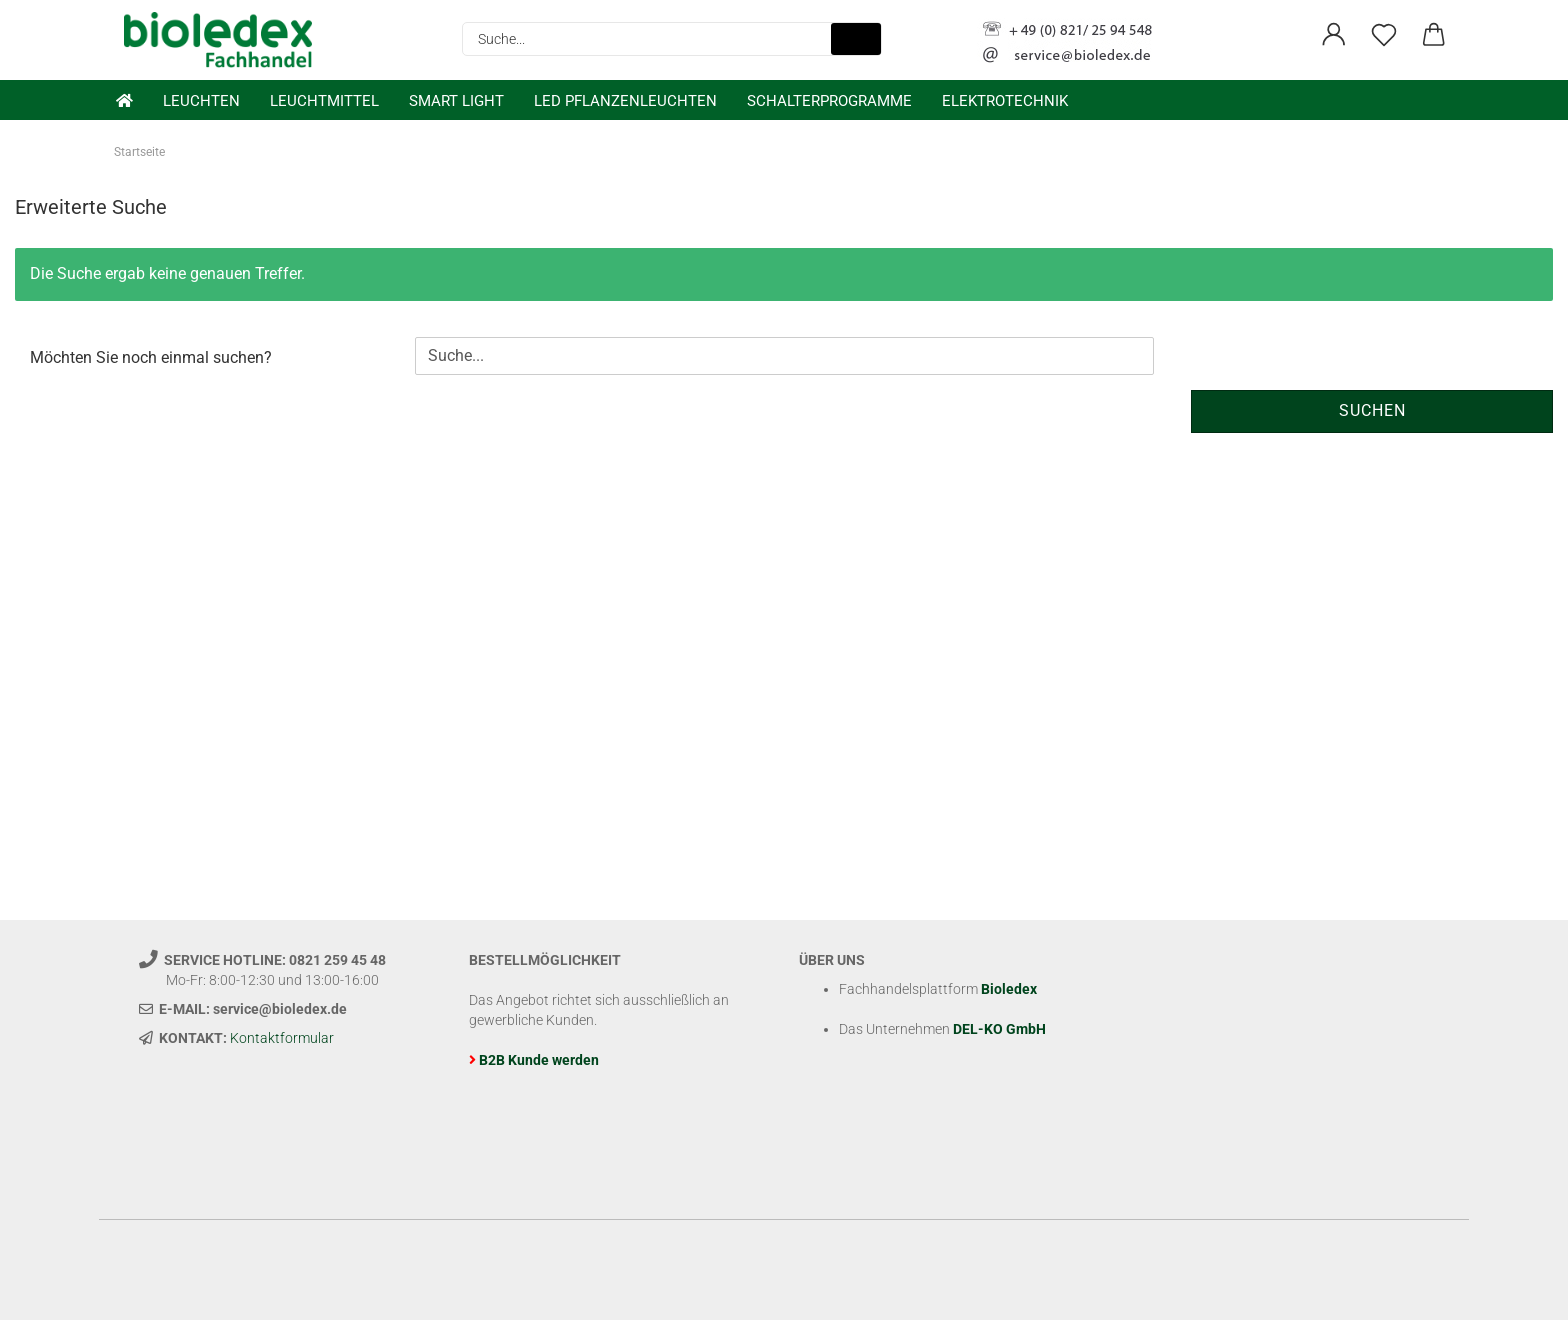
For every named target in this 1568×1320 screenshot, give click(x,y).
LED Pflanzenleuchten (625, 101)
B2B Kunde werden (539, 1060)
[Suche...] (856, 39)
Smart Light (456, 101)
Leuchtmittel (324, 101)
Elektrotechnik (1005, 101)
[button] (1334, 35)
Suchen (1372, 410)
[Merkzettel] (1384, 35)
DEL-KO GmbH (999, 1029)
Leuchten (201, 101)
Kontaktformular (282, 1038)
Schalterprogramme (829, 101)
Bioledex (1009, 989)
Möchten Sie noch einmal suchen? (151, 357)
